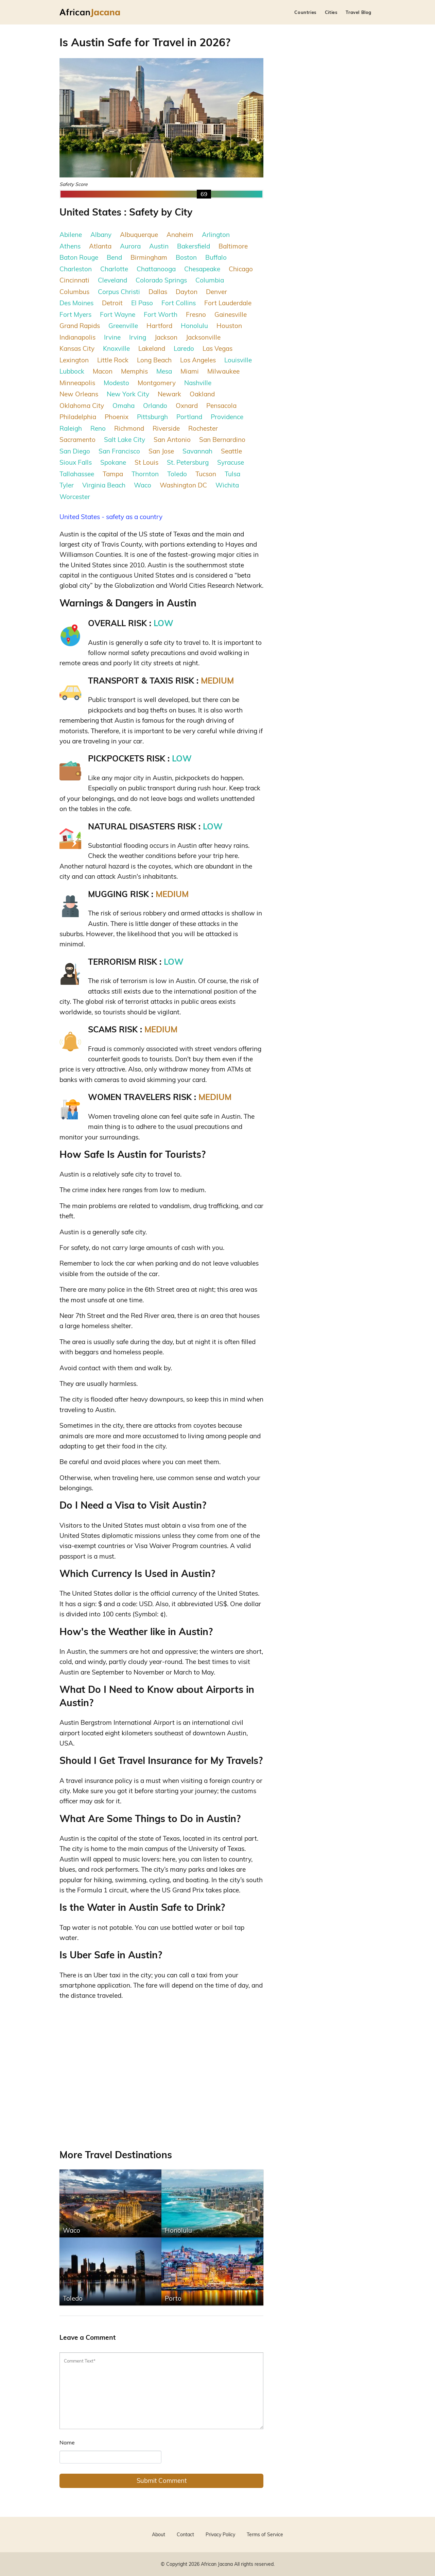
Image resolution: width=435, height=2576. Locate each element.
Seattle (231, 451)
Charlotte (114, 269)
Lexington (74, 360)
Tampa (113, 474)
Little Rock (112, 360)
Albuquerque (139, 234)
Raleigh (70, 428)
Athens (70, 246)
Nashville (197, 383)
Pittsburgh (152, 417)
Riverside (166, 428)
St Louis (146, 462)
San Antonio (172, 439)
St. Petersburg (188, 462)
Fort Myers (75, 314)
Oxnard (187, 405)
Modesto (116, 383)
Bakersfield (193, 246)
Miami (189, 371)
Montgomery (157, 383)
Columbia (209, 280)
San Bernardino (222, 439)
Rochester (203, 428)
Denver (216, 292)
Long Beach (154, 360)
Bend (114, 257)
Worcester (74, 497)
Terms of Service (265, 2534)
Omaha (123, 405)
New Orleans (78, 394)
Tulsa (232, 474)
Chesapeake (202, 269)
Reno (98, 428)
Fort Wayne (117, 314)
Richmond (129, 428)
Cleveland (112, 280)
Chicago (241, 269)
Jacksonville (203, 337)
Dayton (186, 292)
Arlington (216, 234)
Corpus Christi (119, 292)
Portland (189, 417)
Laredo (184, 348)
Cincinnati (74, 280)
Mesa (164, 371)
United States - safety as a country (110, 517)
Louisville (238, 360)
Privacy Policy (220, 2534)
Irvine (112, 337)
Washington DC (183, 485)
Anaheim (180, 234)
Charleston (75, 269)
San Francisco (119, 451)
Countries (305, 12)
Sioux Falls (75, 462)
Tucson (205, 474)
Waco (142, 485)
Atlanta (100, 246)
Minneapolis (77, 383)
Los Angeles (198, 360)
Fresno (196, 314)
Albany (100, 234)
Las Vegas (217, 348)
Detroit (112, 303)
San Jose (161, 451)
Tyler (66, 485)
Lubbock (71, 371)
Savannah (197, 451)
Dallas (158, 292)
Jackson (166, 337)
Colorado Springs (161, 280)
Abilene (70, 234)
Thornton (145, 474)
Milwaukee (223, 371)
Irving (137, 337)
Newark (169, 394)
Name (67, 2442)
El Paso (142, 303)
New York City (128, 394)
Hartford (159, 326)
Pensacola (221, 405)
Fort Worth (160, 314)
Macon (102, 371)
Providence (227, 417)
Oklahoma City (81, 405)
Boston (186, 257)
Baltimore (233, 246)
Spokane (113, 462)
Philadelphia (77, 417)
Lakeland (151, 348)
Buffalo (216, 257)
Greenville (123, 326)
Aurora (130, 246)
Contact (185, 2534)
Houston (229, 326)
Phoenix (116, 417)
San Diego (74, 451)
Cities (331, 12)
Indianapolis (77, 337)
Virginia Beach (103, 485)
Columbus (74, 292)
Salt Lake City (124, 439)
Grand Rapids (79, 326)
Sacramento (77, 439)
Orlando (155, 405)
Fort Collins (178, 303)
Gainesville (230, 314)
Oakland (202, 394)
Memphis (134, 371)
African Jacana (217, 2564)
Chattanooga (156, 269)
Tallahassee (76, 474)
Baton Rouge (78, 257)
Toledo (177, 474)
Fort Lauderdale (227, 303)
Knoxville (116, 348)
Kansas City (76, 348)
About (158, 2534)
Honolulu (194, 326)
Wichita (227, 485)
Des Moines (76, 303)
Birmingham (148, 257)
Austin (159, 246)
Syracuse (230, 462)
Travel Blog (358, 12)
